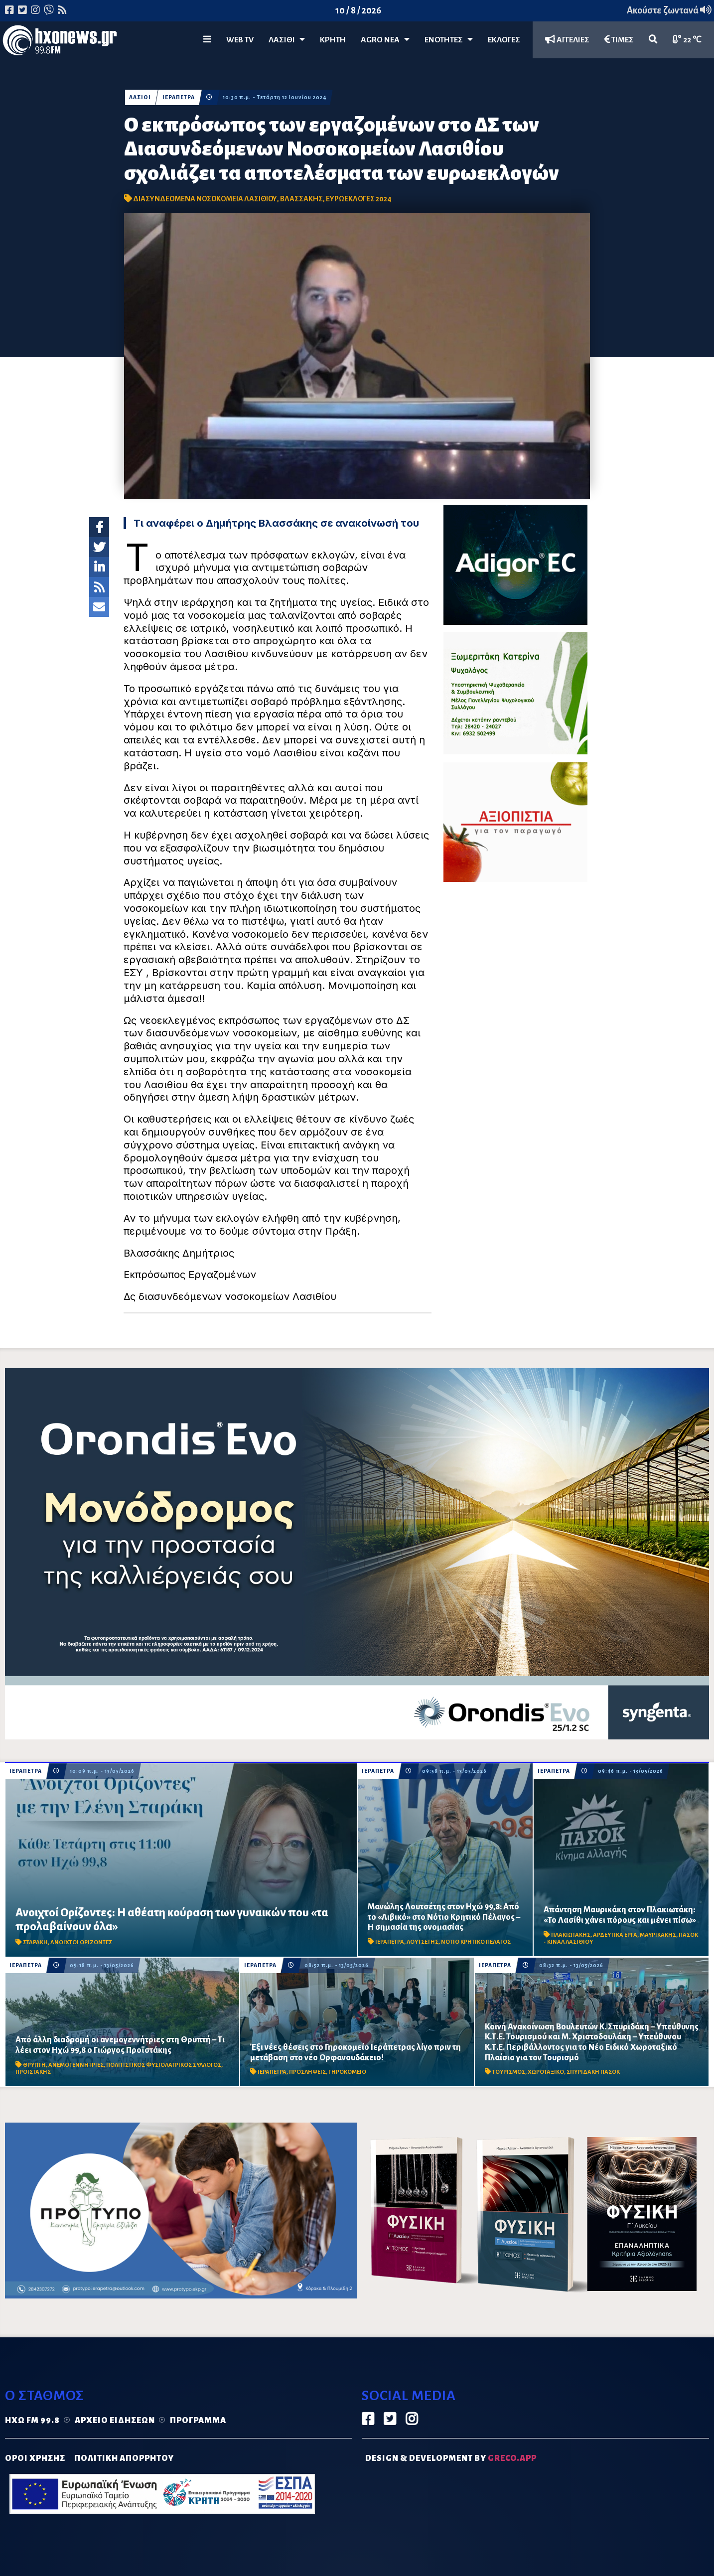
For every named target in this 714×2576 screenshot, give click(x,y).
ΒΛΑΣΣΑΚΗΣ (301, 199)
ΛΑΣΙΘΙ (140, 97)
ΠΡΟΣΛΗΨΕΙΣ (307, 2072)
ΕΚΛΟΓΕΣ (504, 39)
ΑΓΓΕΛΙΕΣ (567, 39)
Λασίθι (287, 39)
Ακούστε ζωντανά (669, 10)
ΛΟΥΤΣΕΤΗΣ (422, 1942)
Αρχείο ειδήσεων (115, 2420)
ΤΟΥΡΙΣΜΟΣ (508, 2072)
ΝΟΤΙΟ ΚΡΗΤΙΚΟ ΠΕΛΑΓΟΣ (476, 1942)
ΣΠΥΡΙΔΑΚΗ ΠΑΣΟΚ (593, 2072)
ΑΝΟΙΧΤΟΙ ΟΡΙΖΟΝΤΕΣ (81, 1942)
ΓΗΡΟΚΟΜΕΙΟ (347, 2072)
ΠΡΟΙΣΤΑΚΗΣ (33, 2072)
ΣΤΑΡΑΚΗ (35, 1942)
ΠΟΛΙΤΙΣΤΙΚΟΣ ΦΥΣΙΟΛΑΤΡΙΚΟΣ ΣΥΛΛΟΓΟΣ (163, 2065)
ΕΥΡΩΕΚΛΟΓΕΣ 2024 (359, 199)
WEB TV (240, 39)
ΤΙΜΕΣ (619, 39)
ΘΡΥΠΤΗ (34, 2065)
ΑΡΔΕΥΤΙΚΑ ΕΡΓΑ (615, 1935)
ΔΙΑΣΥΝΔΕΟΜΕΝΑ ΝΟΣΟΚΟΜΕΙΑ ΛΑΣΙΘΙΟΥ (205, 199)
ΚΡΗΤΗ (333, 39)
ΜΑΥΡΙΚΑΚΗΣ (658, 1935)
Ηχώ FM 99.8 (32, 2420)
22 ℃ (687, 39)
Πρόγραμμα (198, 2420)
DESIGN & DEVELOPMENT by (451, 2458)
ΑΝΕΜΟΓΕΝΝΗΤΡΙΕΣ (76, 2065)
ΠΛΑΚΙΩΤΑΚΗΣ (570, 1935)
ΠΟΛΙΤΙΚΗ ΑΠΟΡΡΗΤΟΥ (124, 2458)
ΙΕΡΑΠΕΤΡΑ (178, 97)
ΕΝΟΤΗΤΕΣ (449, 39)
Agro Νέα (385, 39)
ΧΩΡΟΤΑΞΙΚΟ (546, 2072)
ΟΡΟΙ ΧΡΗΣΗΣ (35, 2458)
